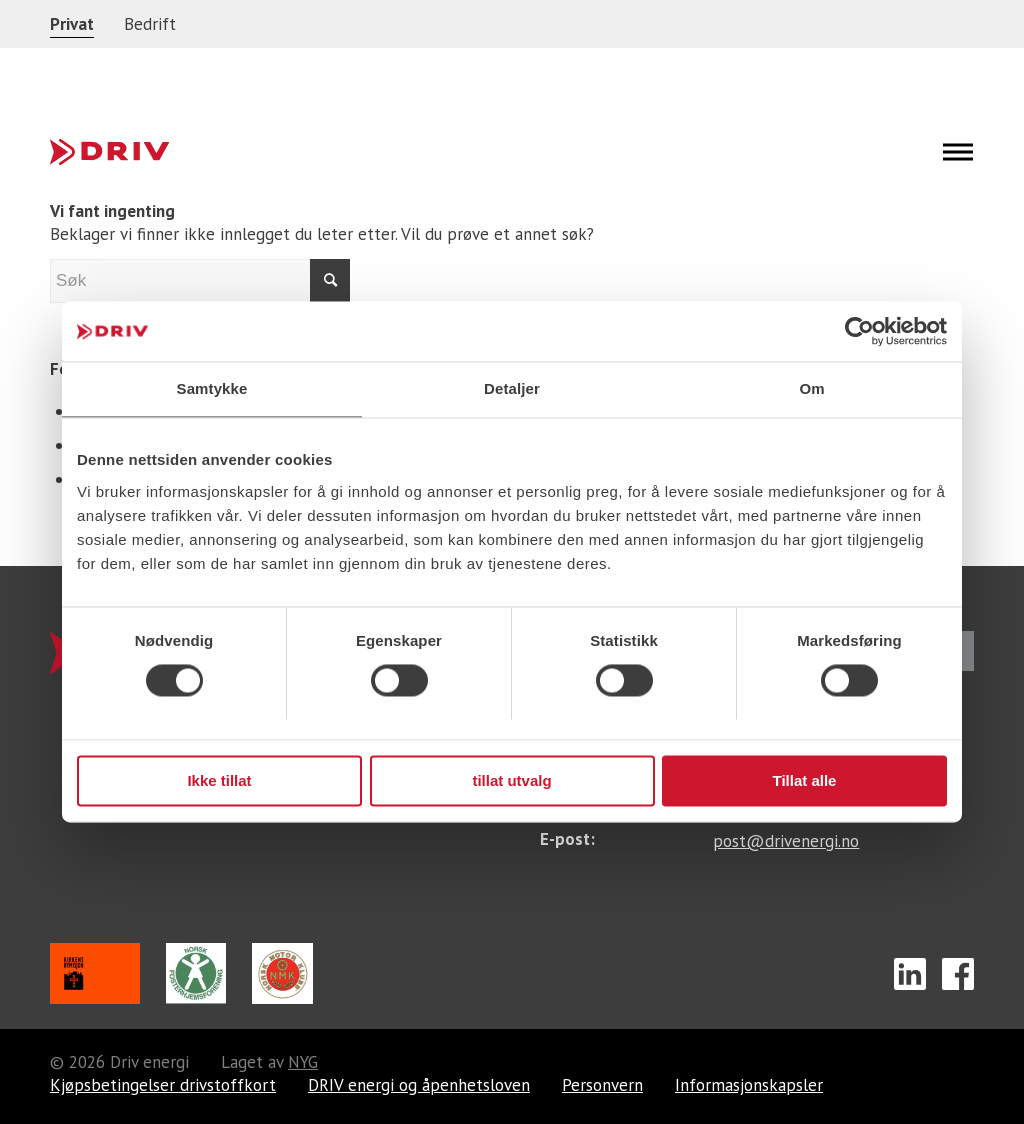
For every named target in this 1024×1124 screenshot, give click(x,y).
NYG (303, 1063)
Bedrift (150, 24)
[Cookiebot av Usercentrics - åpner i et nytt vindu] (859, 331)
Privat (72, 24)
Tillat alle (805, 780)
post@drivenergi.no (786, 841)
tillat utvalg (511, 780)
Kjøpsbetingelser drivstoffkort (163, 1086)
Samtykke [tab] (212, 388)
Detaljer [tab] (512, 388)
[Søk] (200, 281)
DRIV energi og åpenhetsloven (419, 1086)
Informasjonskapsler (749, 1086)
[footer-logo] (109, 152)
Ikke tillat (219, 780)
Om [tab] (811, 388)
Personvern (602, 1086)
